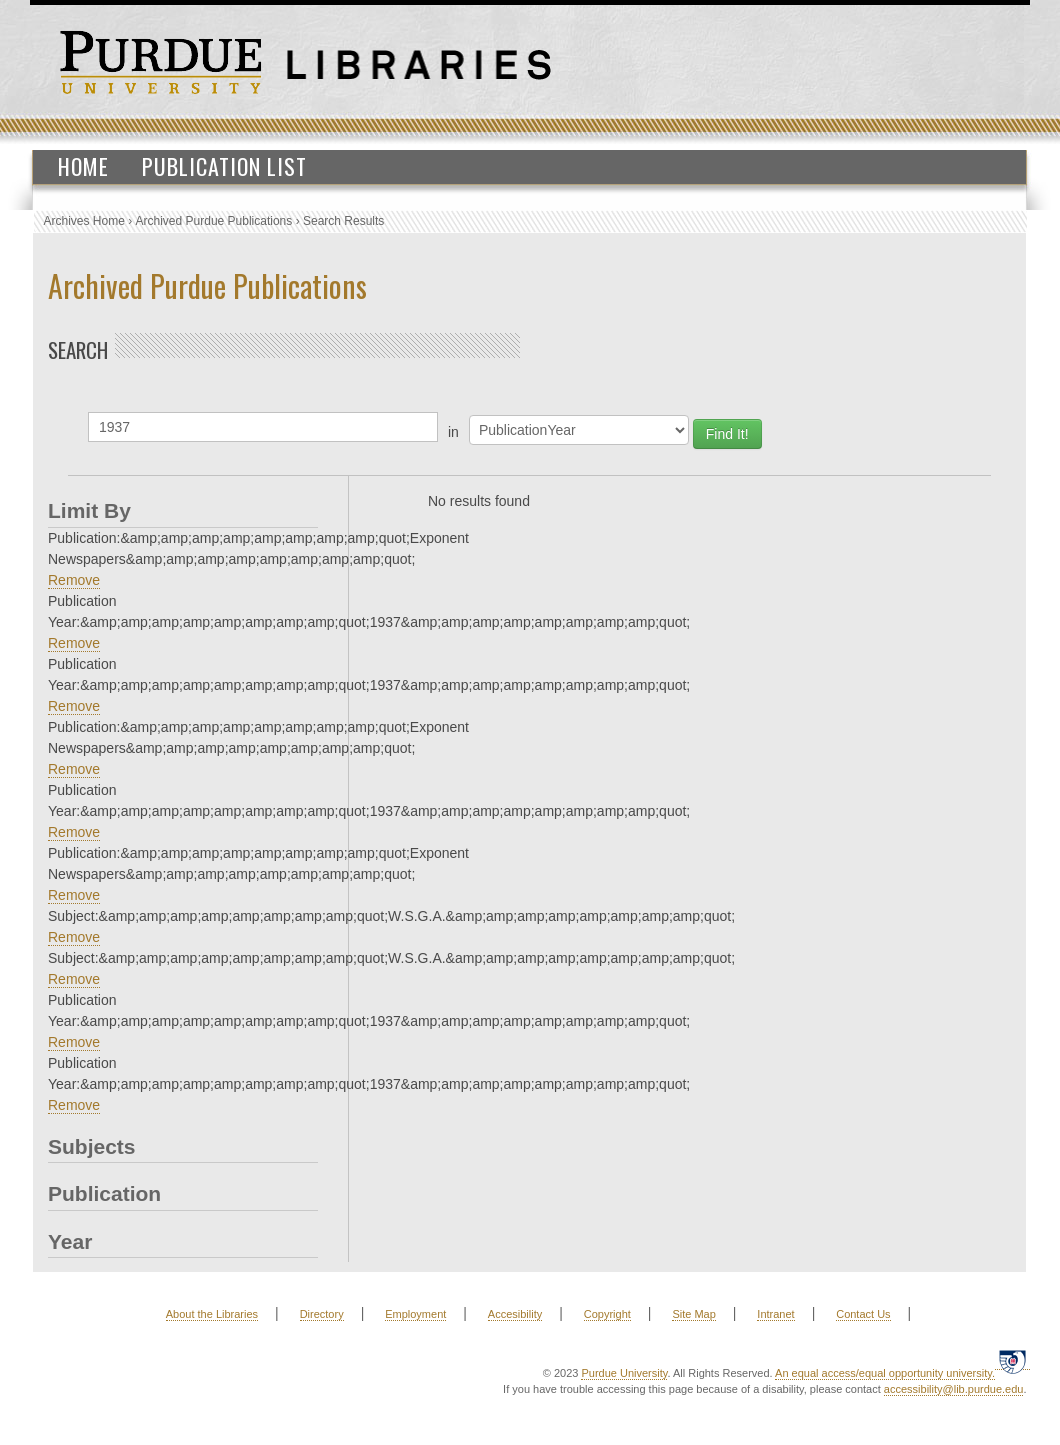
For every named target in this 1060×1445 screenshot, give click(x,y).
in (453, 432)
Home (83, 166)
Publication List (224, 166)
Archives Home (84, 221)
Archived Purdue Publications (214, 221)
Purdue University (624, 1373)
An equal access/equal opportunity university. (885, 1373)
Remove (74, 580)
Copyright (607, 1314)
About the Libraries (212, 1314)
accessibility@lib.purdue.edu (954, 1389)
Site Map (693, 1314)
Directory (322, 1314)
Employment (415, 1314)
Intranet (775, 1314)
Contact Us (863, 1314)
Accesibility (515, 1314)
